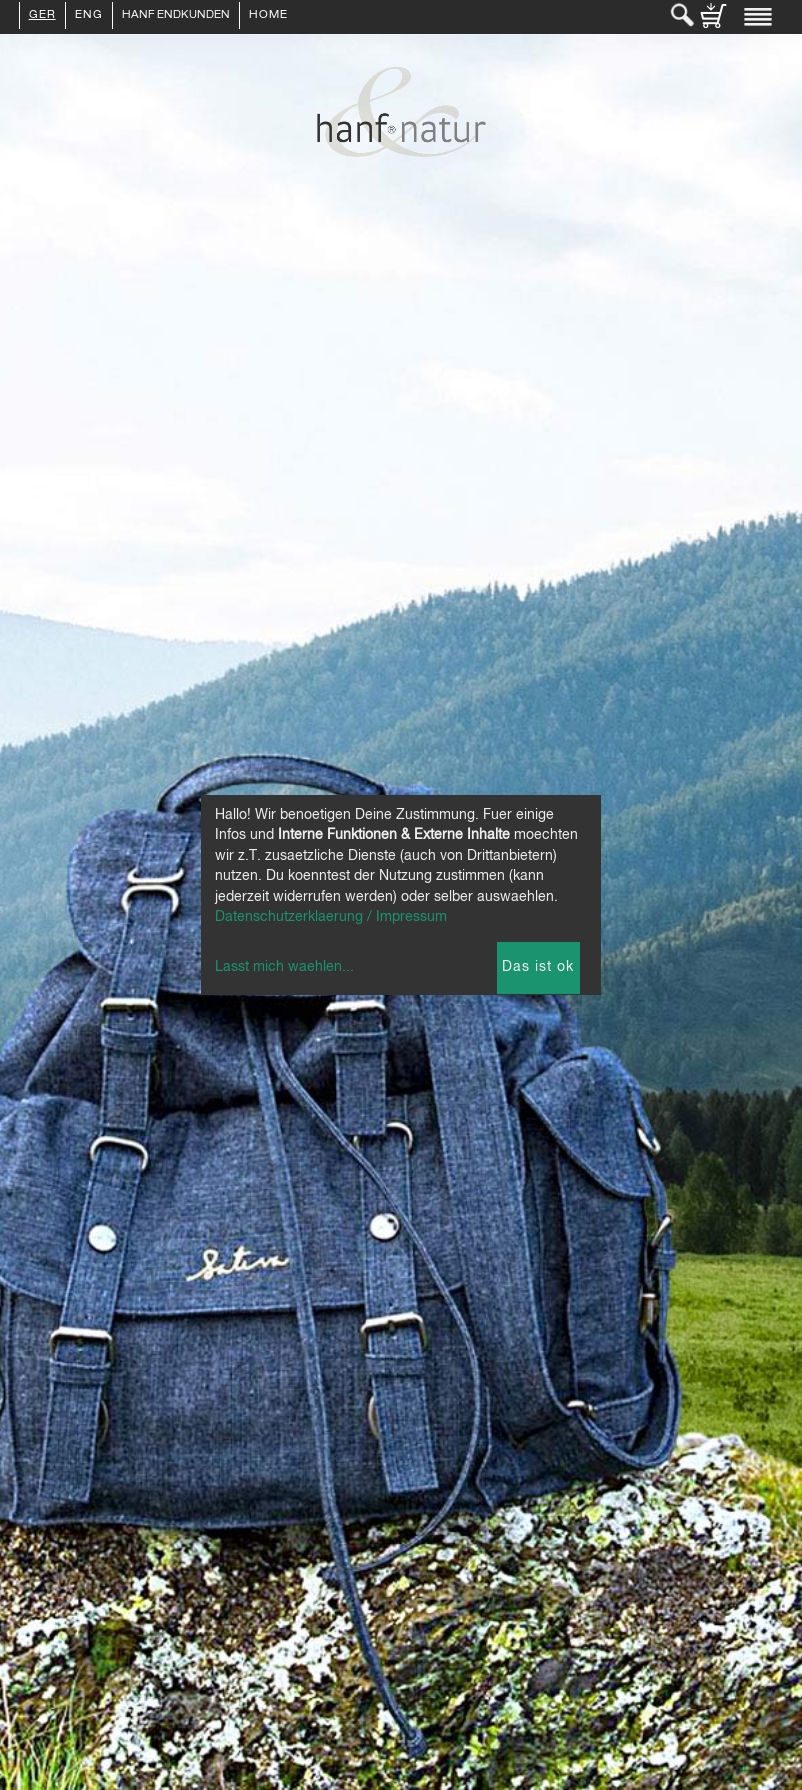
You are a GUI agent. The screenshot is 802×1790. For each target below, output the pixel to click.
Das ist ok (538, 967)
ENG (89, 16)
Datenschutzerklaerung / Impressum (331, 917)
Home (268, 16)
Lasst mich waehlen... (284, 967)
